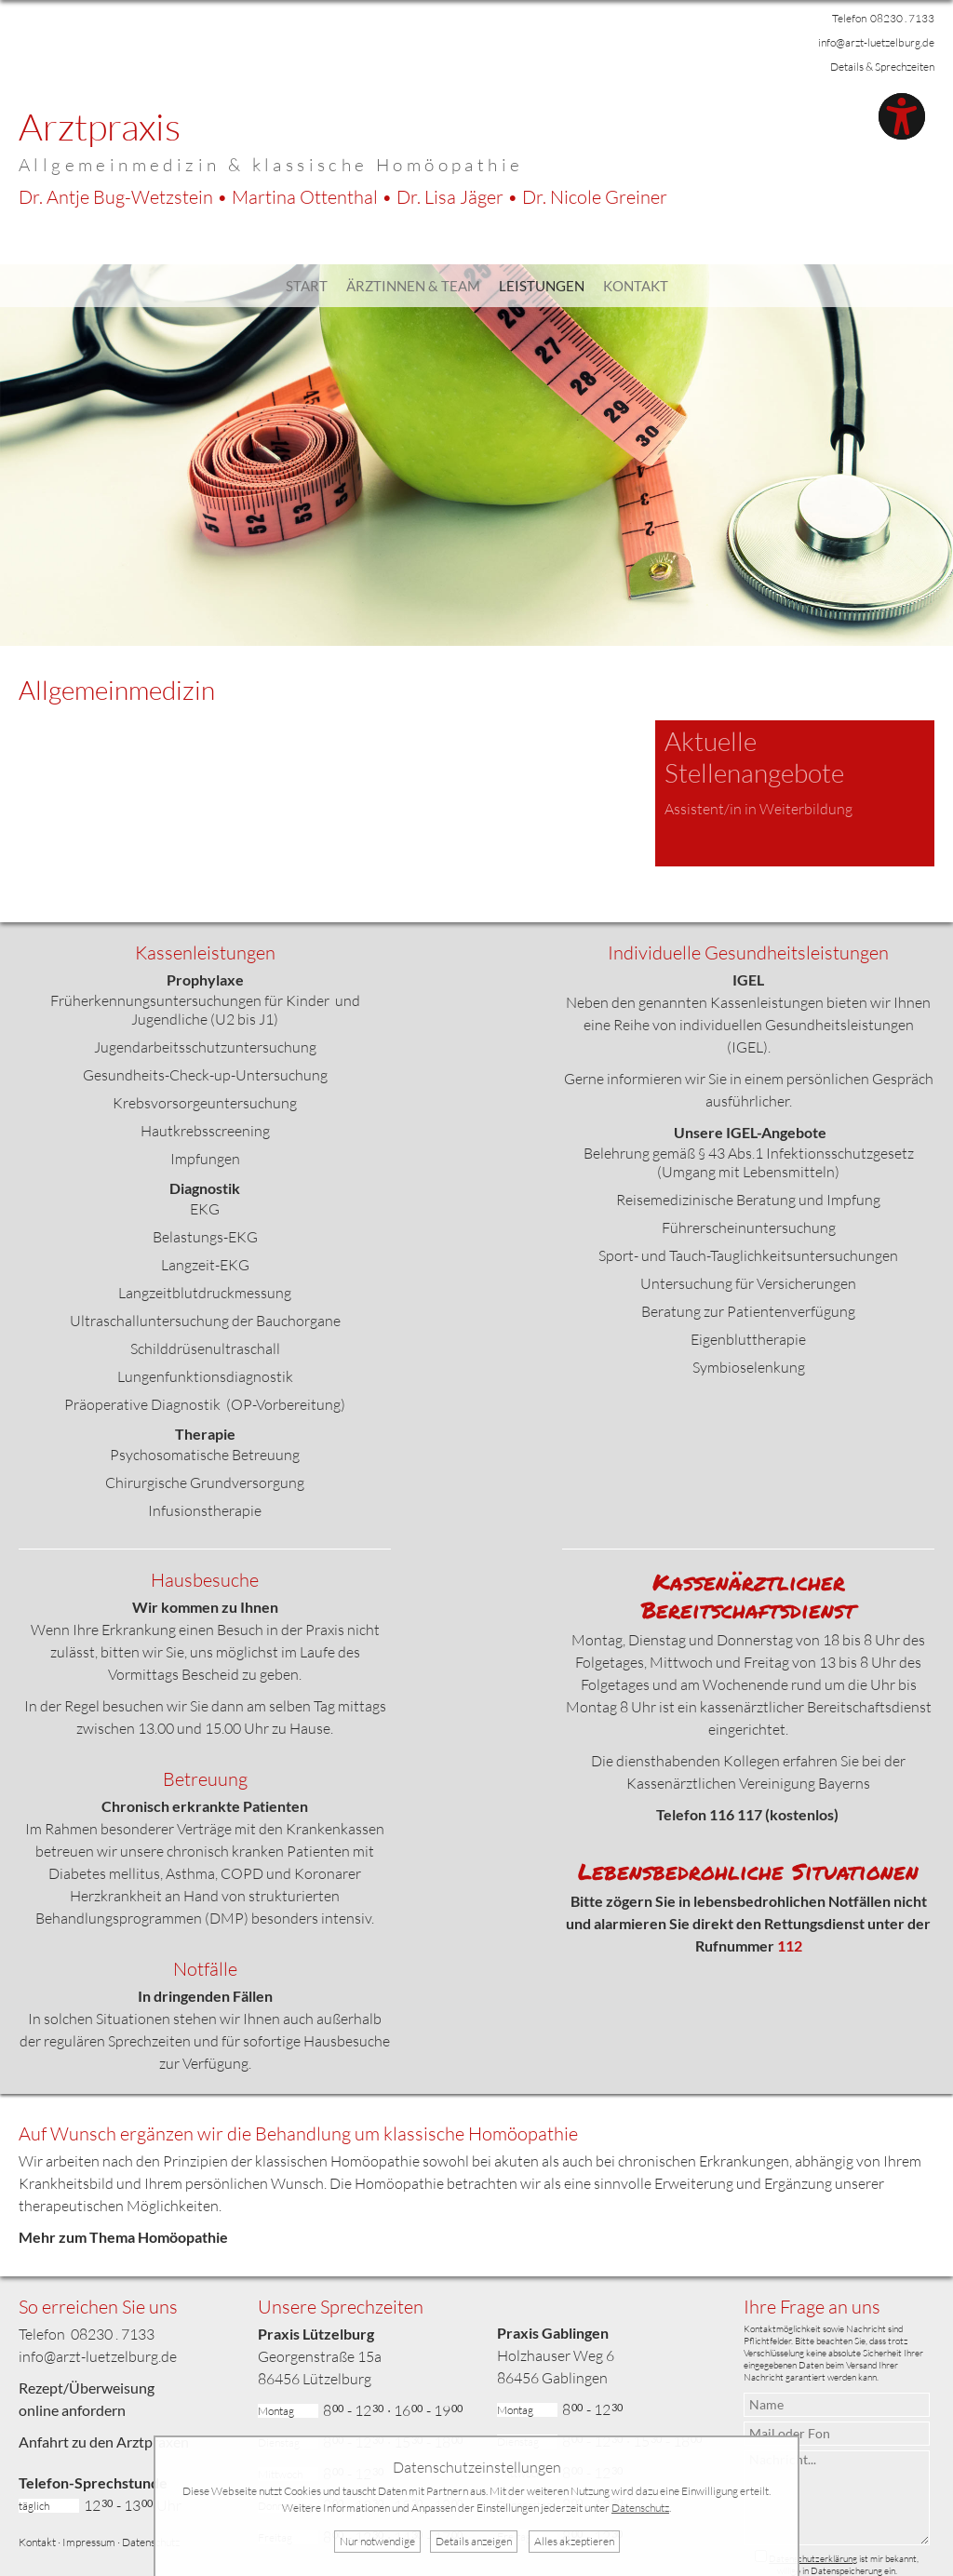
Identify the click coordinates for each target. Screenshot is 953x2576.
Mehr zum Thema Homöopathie (123, 2237)
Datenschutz (151, 2542)
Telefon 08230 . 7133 (883, 18)
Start (307, 285)
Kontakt (635, 285)
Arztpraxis (100, 126)
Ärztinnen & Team (413, 285)
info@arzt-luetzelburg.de (876, 42)
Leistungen (541, 285)
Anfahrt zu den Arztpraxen (104, 2441)
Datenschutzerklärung (813, 2559)
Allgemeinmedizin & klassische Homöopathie (271, 165)
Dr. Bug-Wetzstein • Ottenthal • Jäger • (343, 196)
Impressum (88, 2542)
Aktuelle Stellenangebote (754, 756)
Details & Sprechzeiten (882, 67)
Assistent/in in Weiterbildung (758, 808)
